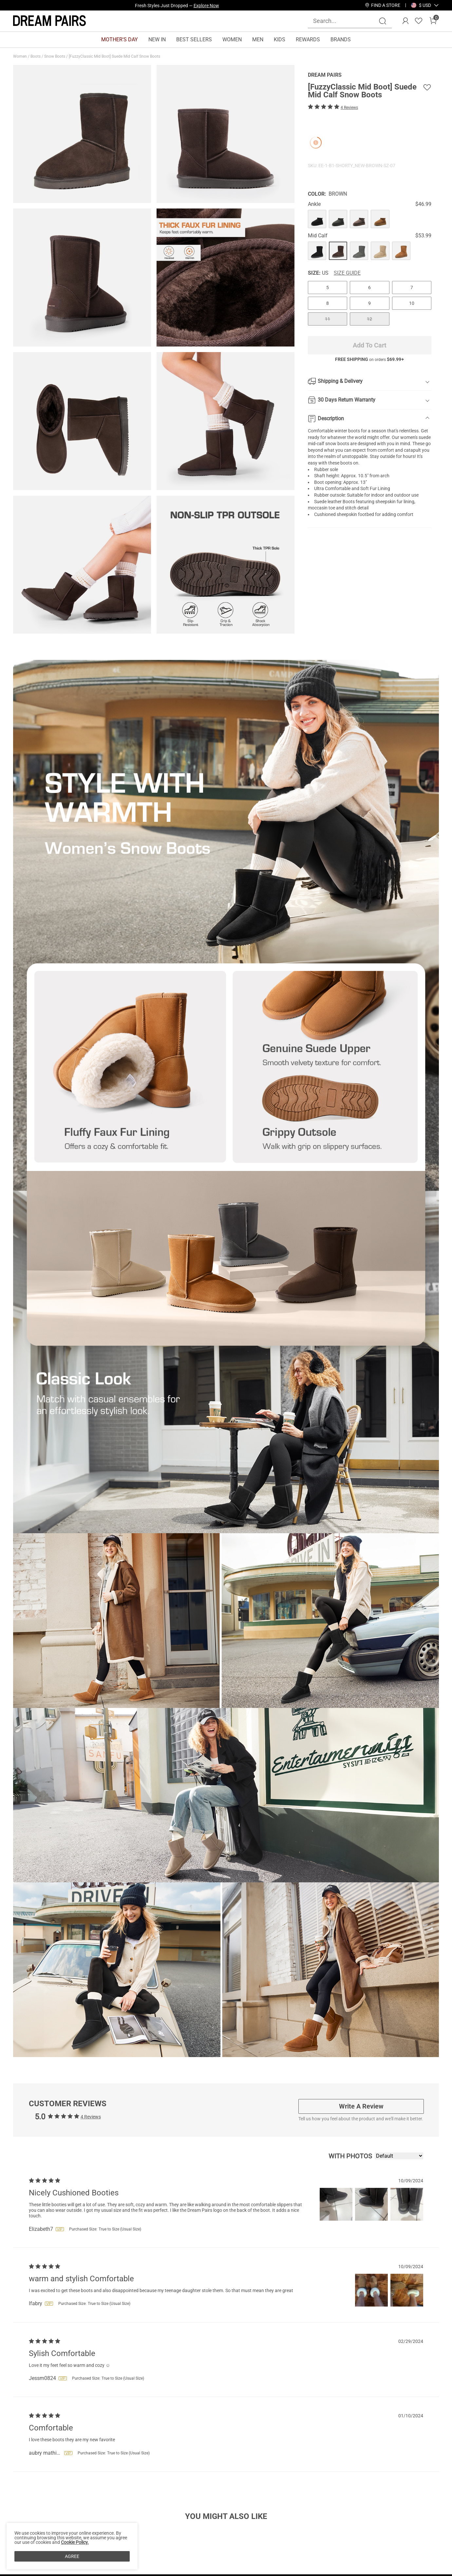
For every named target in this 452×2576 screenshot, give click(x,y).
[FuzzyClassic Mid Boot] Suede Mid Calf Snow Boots (115, 56)
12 (369, 319)
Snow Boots (55, 56)
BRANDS (340, 39)
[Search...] (346, 20)
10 (411, 303)
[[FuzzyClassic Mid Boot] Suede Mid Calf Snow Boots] (317, 219)
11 (327, 319)
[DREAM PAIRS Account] (405, 21)
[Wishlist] (419, 21)
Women (20, 56)
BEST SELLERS (194, 39)
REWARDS (308, 39)
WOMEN (232, 39)
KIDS (279, 39)
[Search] (382, 21)
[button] (425, 5)
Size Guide (347, 273)
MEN (257, 39)
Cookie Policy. (75, 2542)
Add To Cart (369, 345)
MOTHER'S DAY (119, 39)
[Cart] (433, 21)
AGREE (72, 2556)
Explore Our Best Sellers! (194, 5)
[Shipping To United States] (421, 5)
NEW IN (157, 39)
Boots (36, 56)
